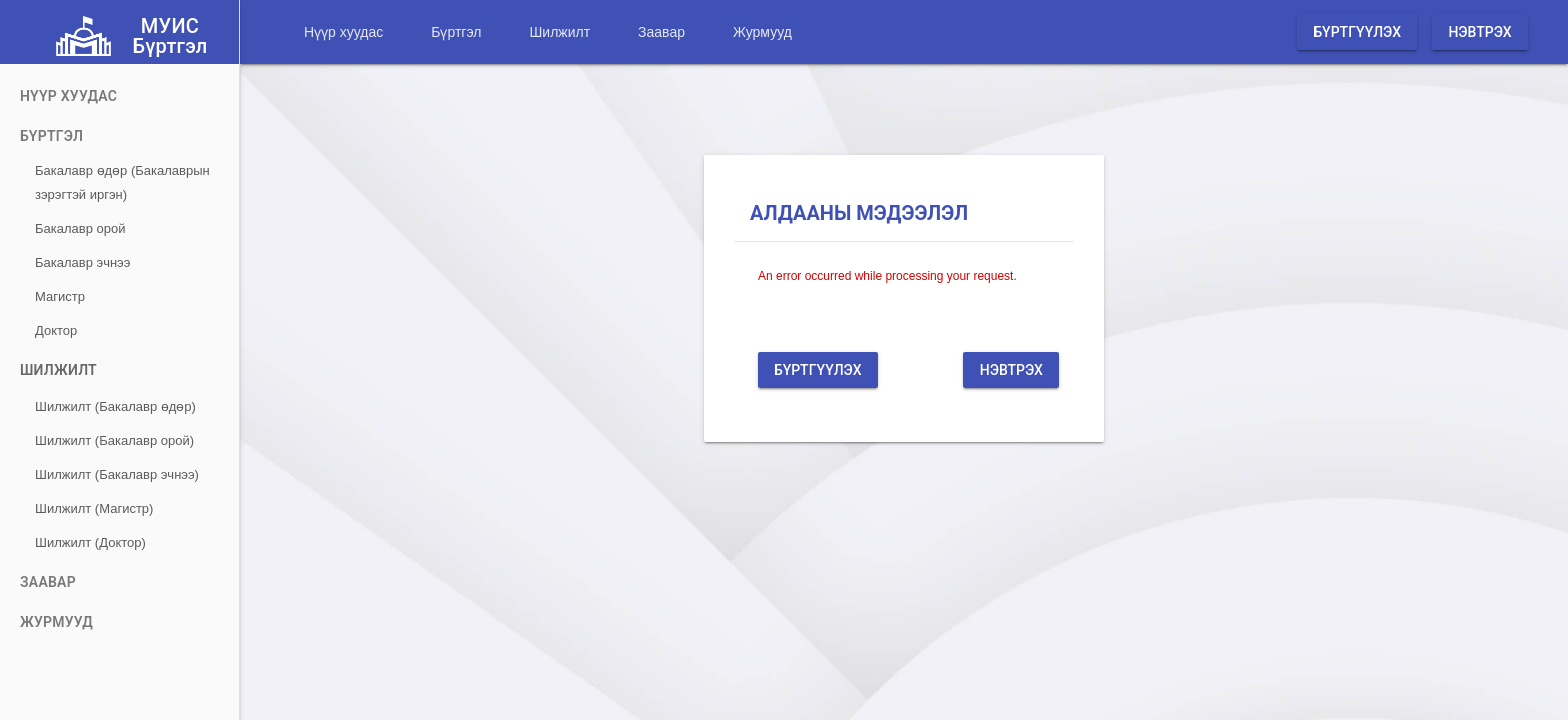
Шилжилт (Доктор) (90, 542)
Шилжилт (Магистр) (94, 508)
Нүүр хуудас (343, 32)
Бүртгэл (456, 32)
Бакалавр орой (80, 228)
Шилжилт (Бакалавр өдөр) (115, 406)
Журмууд (762, 32)
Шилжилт (559, 32)
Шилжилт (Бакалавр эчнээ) (117, 474)
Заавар (661, 32)
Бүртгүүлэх (1357, 32)
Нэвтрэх (1479, 32)
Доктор (56, 330)
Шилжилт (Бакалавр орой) (114, 440)
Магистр (60, 296)
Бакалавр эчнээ (82, 262)
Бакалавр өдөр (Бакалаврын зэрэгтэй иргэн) (122, 182)
